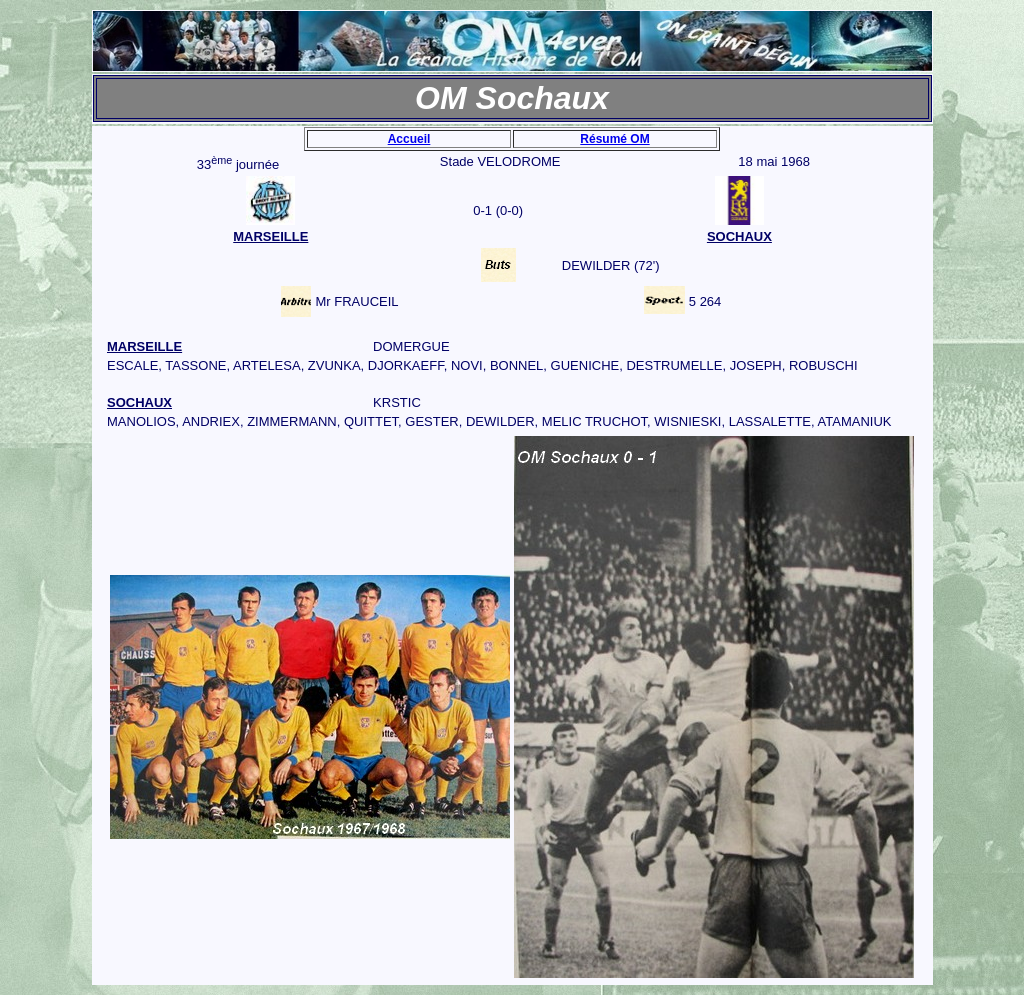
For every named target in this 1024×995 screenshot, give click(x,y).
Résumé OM (614, 139)
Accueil (409, 139)
